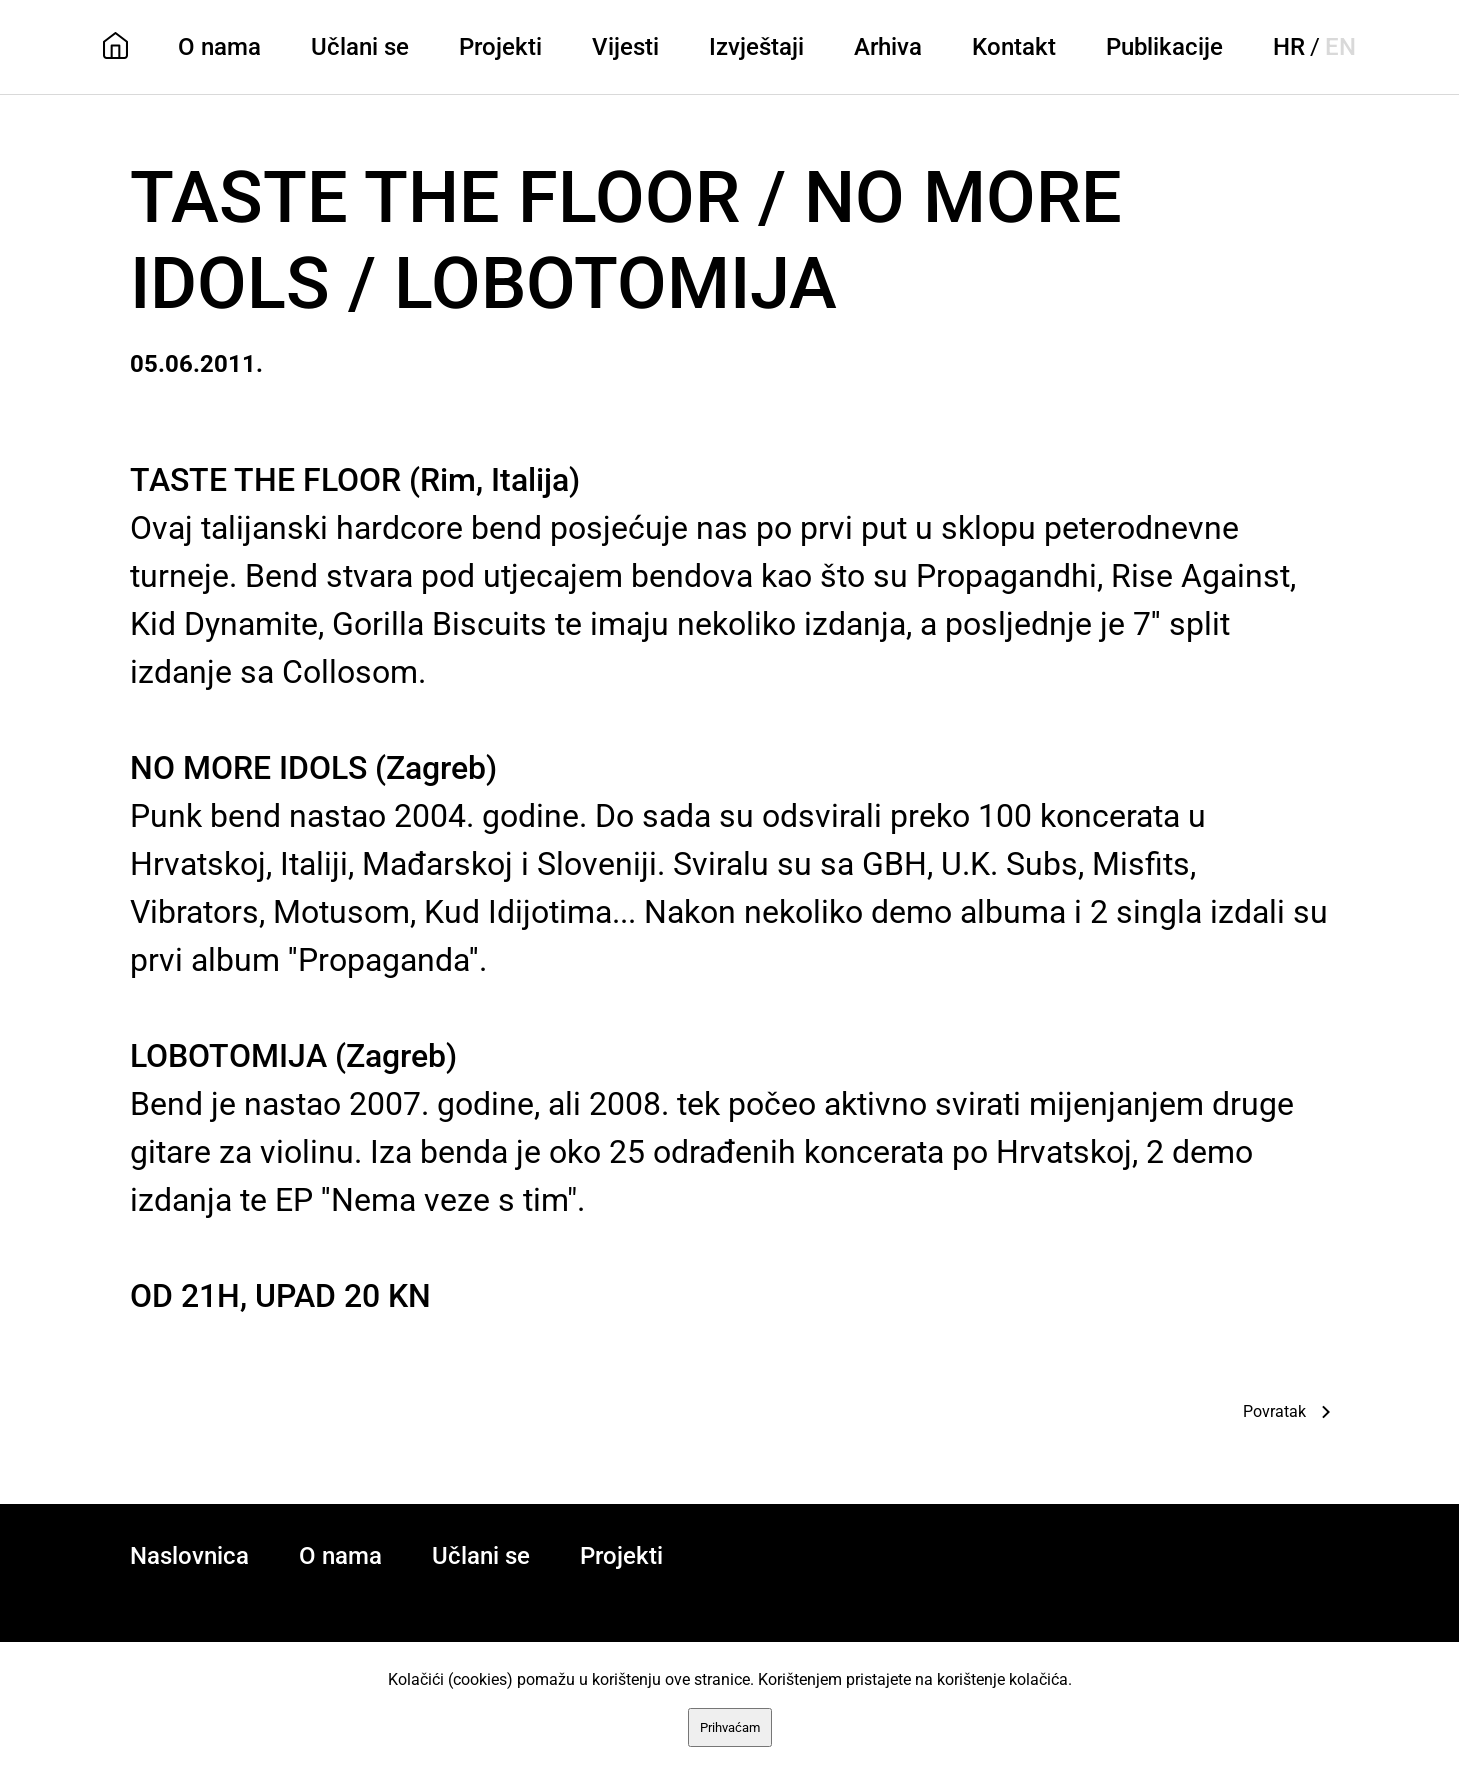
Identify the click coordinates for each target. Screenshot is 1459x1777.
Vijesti (625, 47)
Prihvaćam (730, 1727)
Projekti (500, 47)
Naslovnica (189, 1556)
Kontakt (1014, 47)
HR (1289, 47)
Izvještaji (756, 47)
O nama (219, 47)
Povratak (1274, 1411)
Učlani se (360, 47)
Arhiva (888, 47)
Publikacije (1164, 47)
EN (1340, 47)
